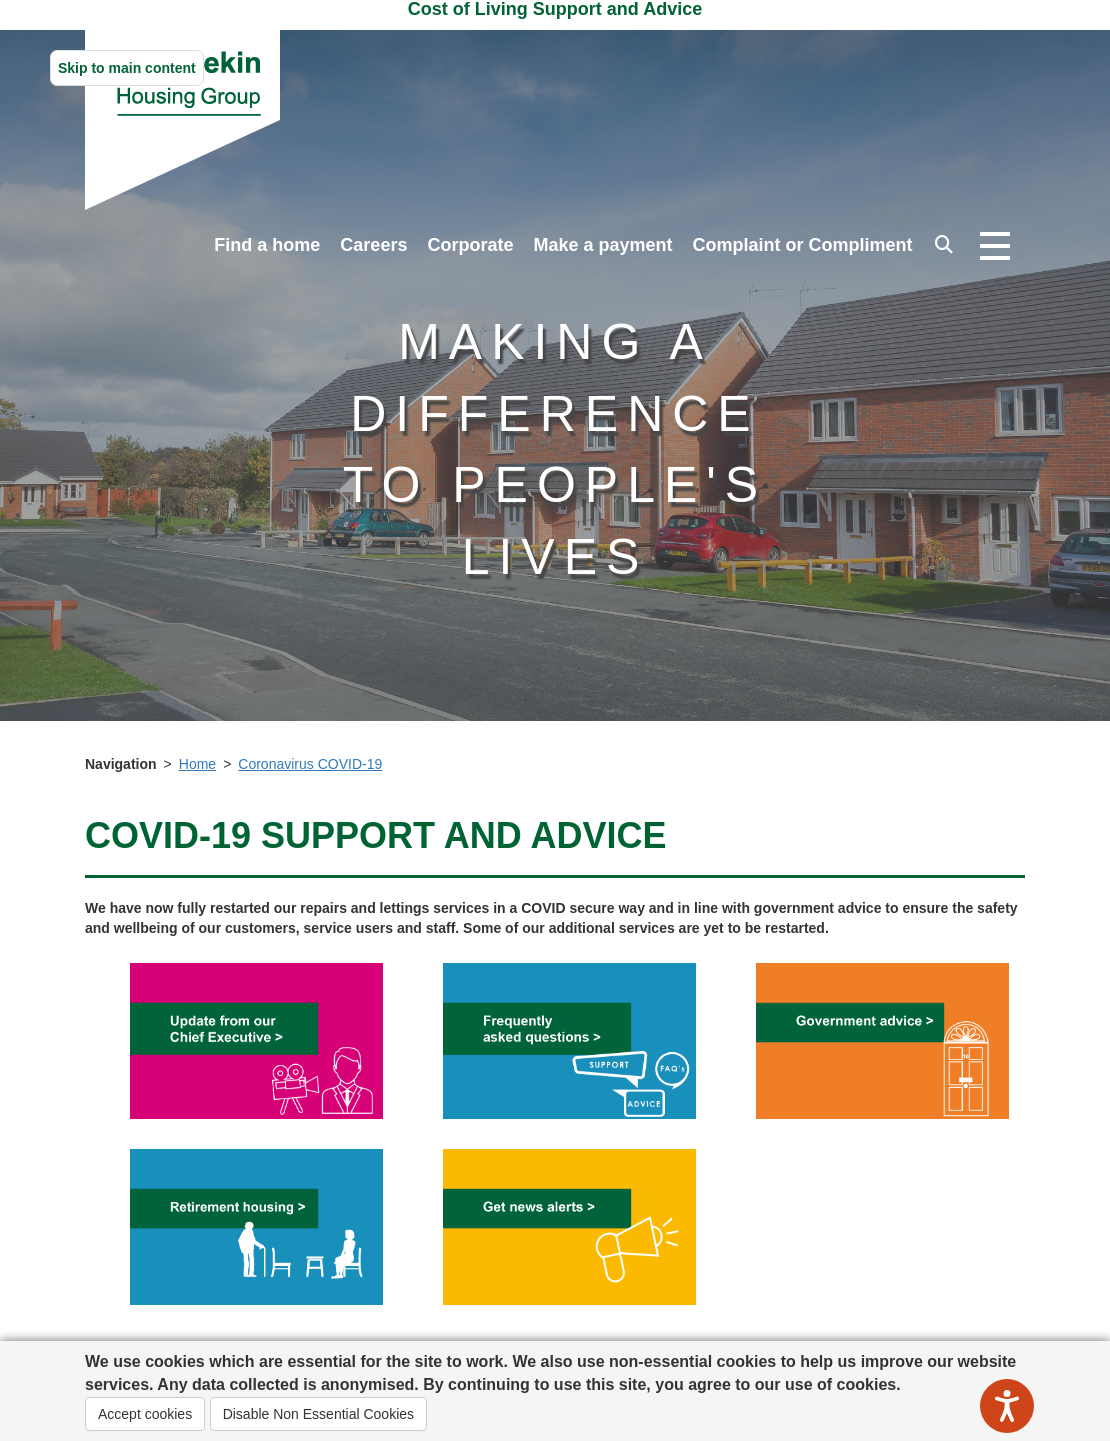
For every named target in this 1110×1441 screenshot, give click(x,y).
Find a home (267, 245)
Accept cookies (145, 1414)
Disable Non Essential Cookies (318, 1414)
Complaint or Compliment (803, 245)
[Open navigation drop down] (995, 247)
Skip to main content (127, 68)
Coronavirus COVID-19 (310, 764)
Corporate (470, 245)
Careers (373, 245)
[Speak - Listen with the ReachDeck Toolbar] (1007, 1406)
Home (197, 764)
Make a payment (602, 245)
